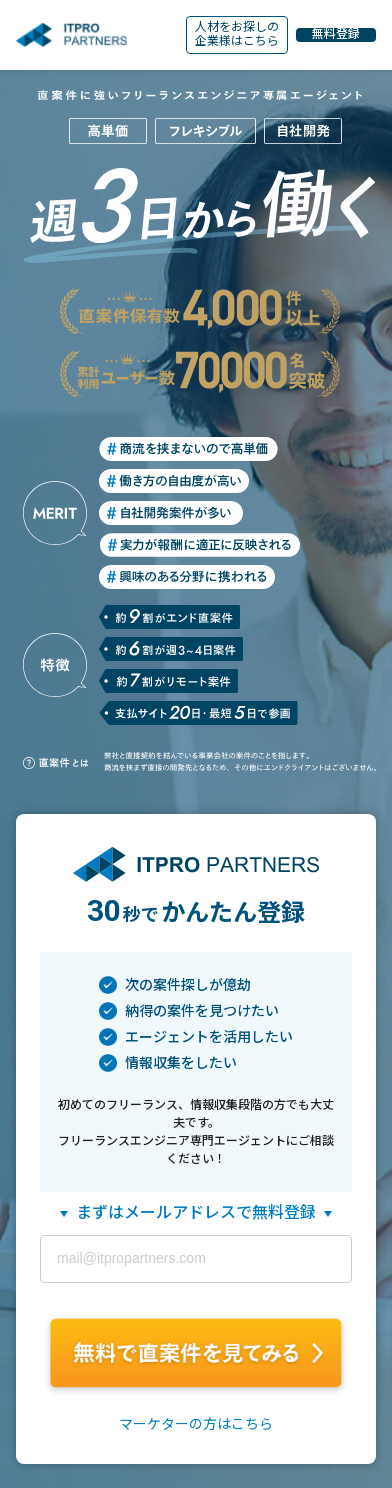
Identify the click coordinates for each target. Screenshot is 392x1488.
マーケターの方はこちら (196, 1424)
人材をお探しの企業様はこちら (237, 34)
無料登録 (336, 34)
